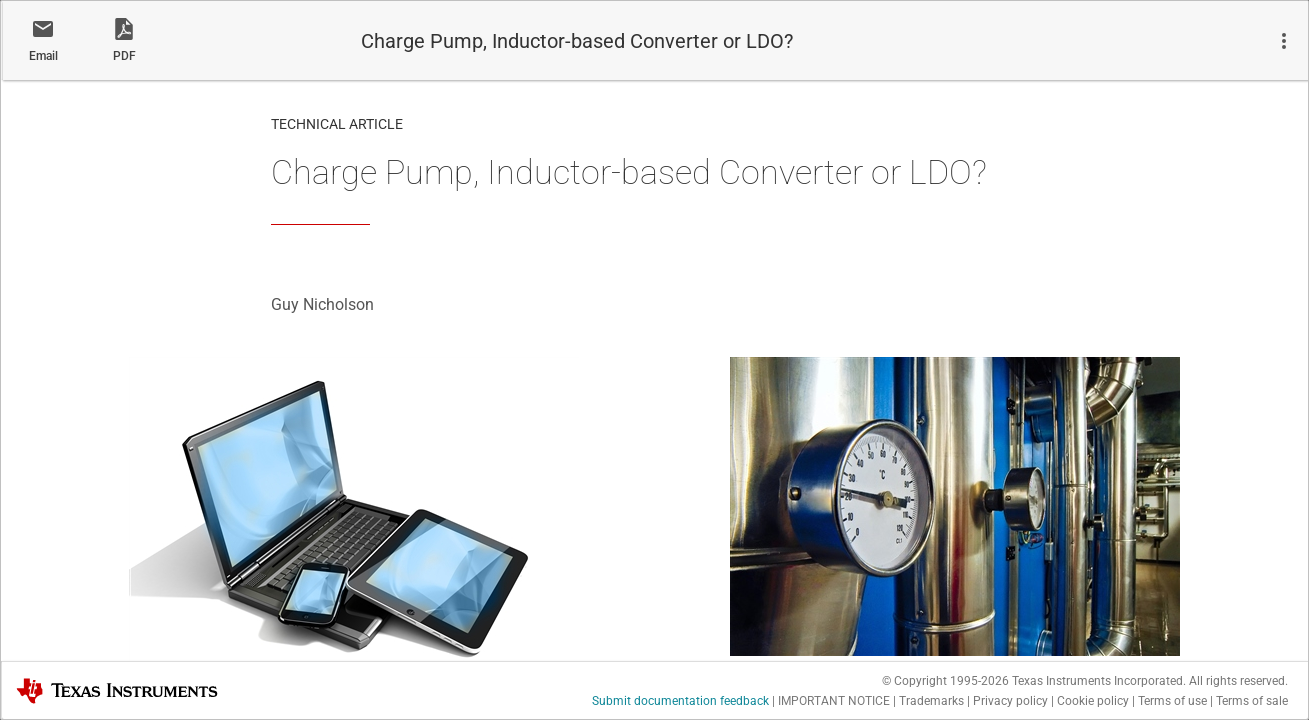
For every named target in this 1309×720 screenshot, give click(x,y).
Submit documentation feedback (680, 701)
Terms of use (1172, 701)
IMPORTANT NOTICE (834, 701)
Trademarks (931, 701)
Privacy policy (1010, 701)
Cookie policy (1093, 701)
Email (43, 56)
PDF (124, 56)
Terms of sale (1252, 701)
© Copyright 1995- (945, 681)
